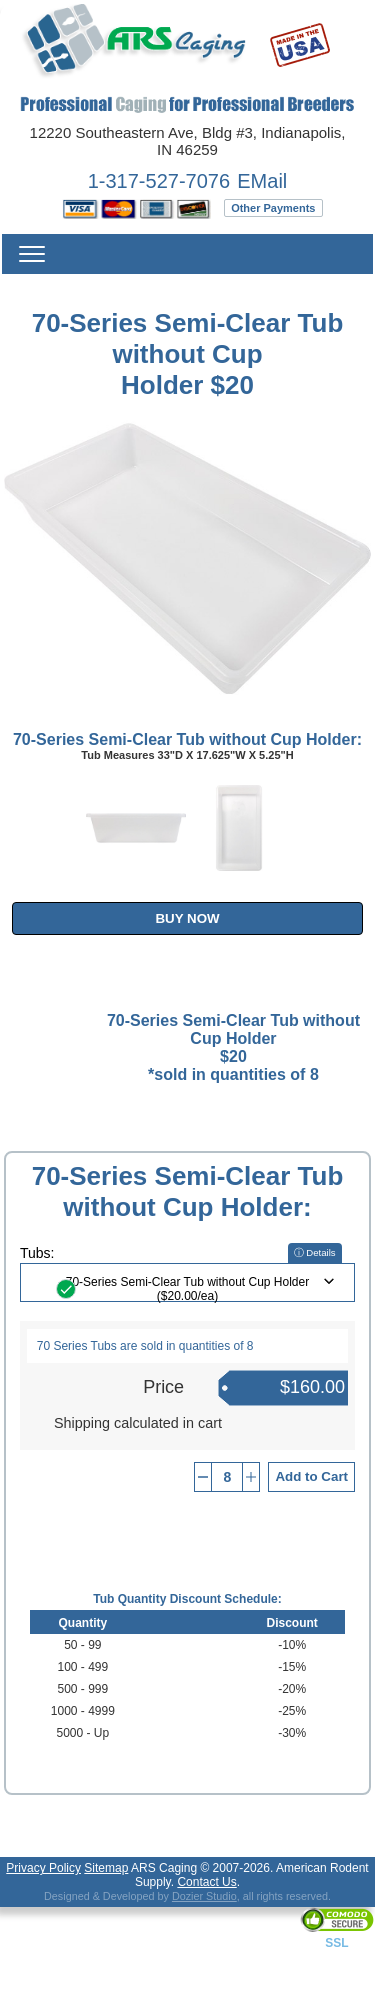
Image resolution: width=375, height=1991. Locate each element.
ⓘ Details (315, 1252)
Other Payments (273, 208)
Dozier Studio (204, 1896)
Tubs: (37, 1253)
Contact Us (206, 1882)
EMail (262, 181)
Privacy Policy (43, 1868)
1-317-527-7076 (159, 181)
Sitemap (106, 1868)
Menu (32, 254)
